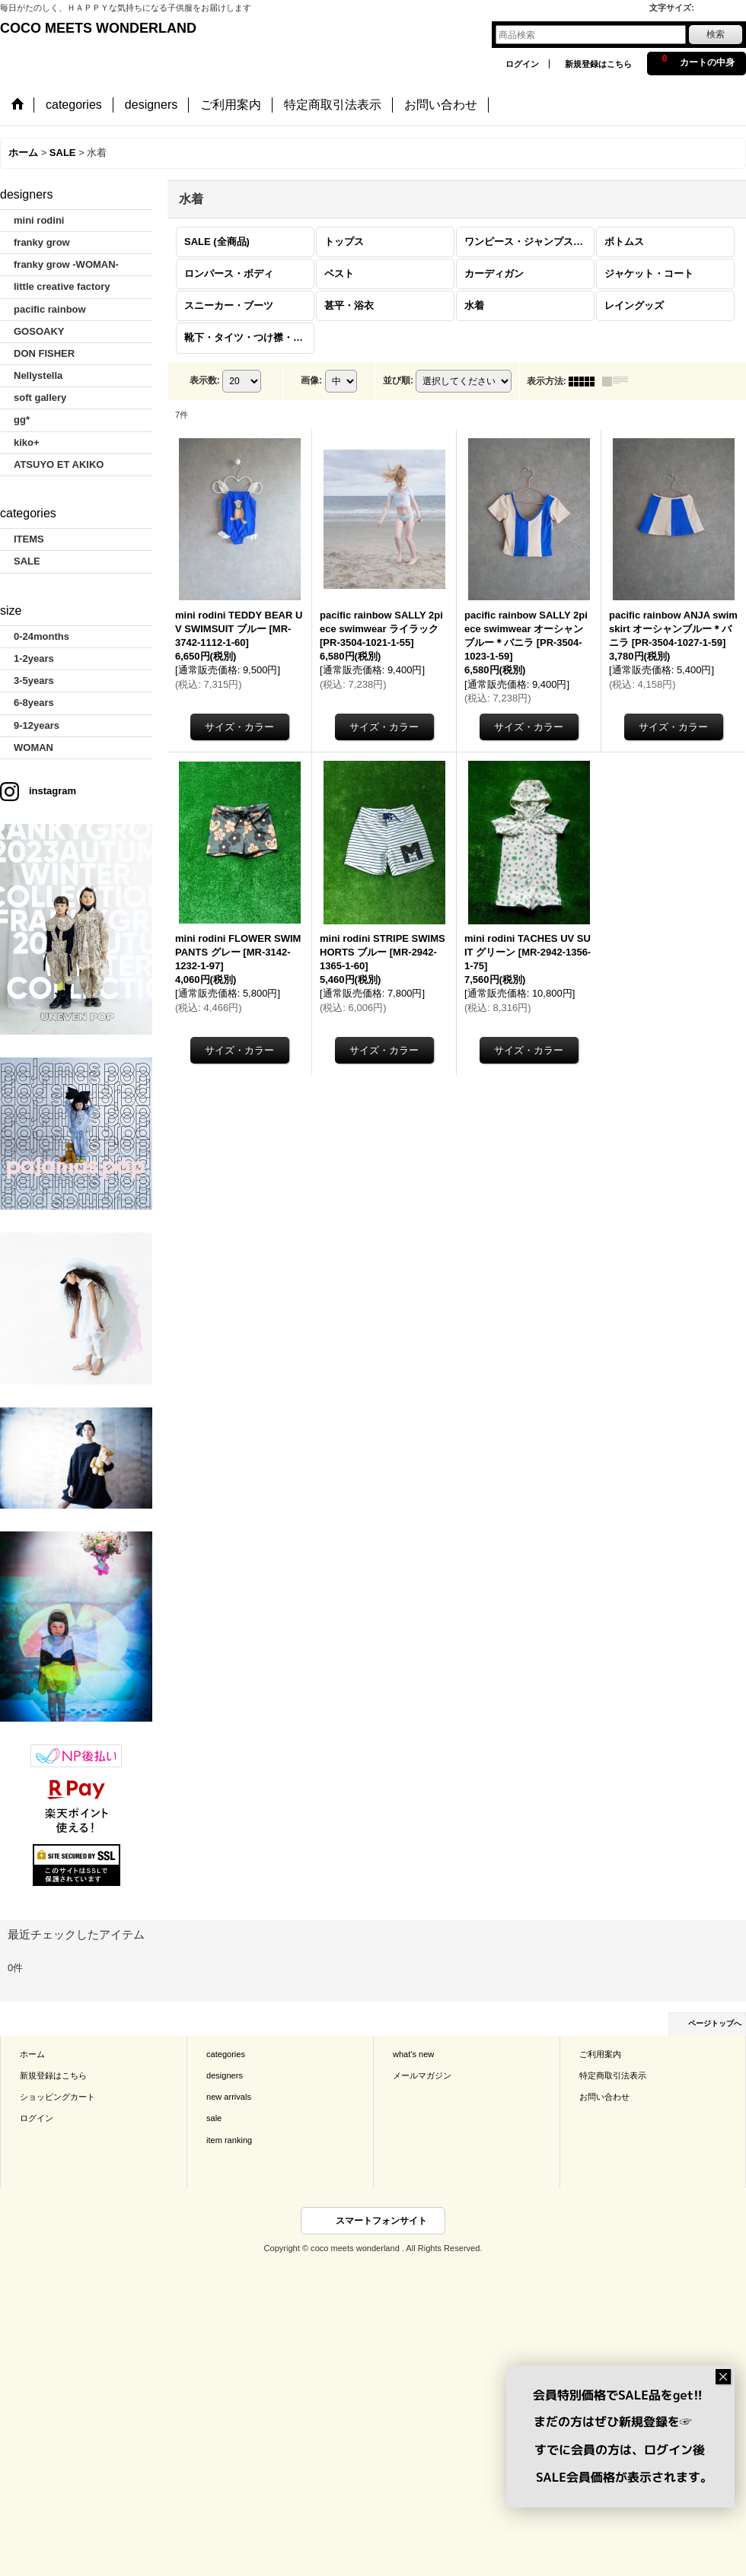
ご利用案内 (600, 2054)
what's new (413, 2054)
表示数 (205, 380)
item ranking (229, 2140)
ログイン (522, 63)
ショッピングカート (57, 2096)
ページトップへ (714, 2023)
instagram (52, 791)
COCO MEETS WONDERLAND (98, 28)
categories (225, 2054)
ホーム (32, 2054)
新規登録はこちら (598, 63)
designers (224, 2075)
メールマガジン (422, 2075)
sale (214, 2118)
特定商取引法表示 (612, 2075)
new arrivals (228, 2096)
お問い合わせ (604, 2096)
